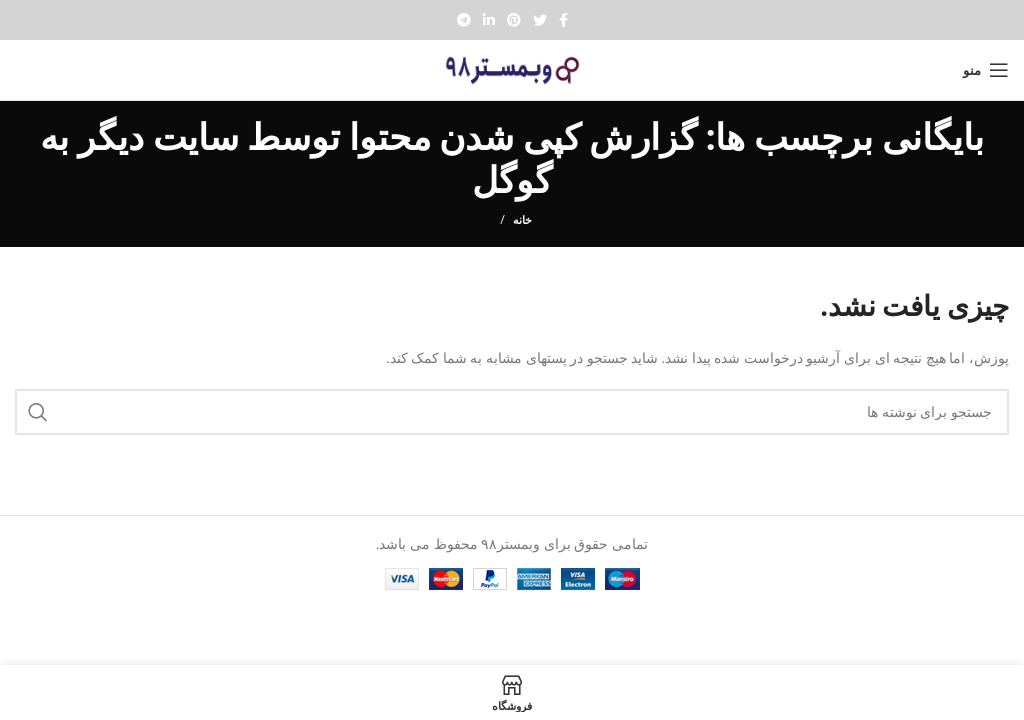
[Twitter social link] (540, 20)
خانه (522, 219)
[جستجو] (512, 412)
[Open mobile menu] (986, 70)
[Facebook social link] (563, 20)
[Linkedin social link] (489, 20)
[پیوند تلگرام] (464, 20)
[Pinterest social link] (514, 20)
